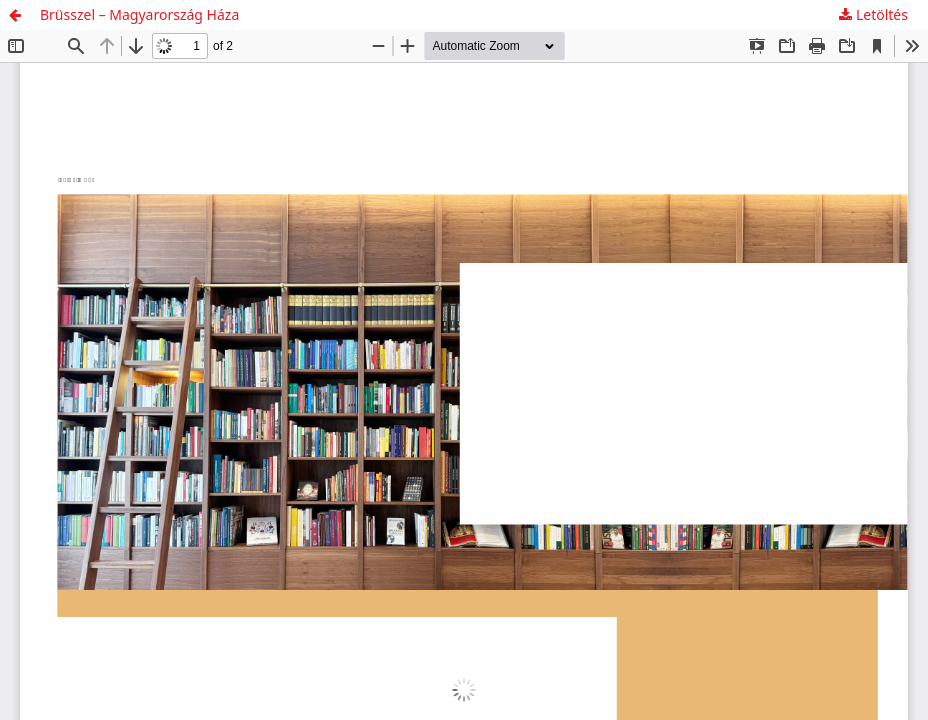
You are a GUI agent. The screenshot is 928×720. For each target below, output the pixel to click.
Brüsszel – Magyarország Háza (139, 14)
